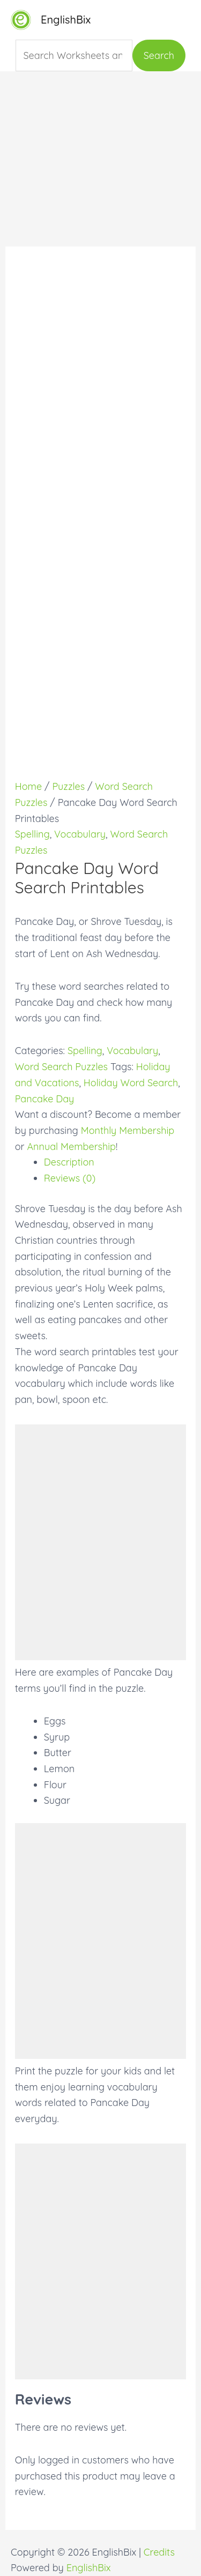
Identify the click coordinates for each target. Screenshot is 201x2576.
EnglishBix (66, 19)
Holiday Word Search (131, 1083)
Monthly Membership (127, 1130)
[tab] (115, 1162)
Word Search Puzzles (61, 1067)
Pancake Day (45, 1099)
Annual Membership (71, 1146)
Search (159, 55)
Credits (159, 2552)
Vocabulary (80, 834)
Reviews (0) (70, 1178)
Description (69, 1162)
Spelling (32, 834)
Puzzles (68, 786)
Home (28, 786)
